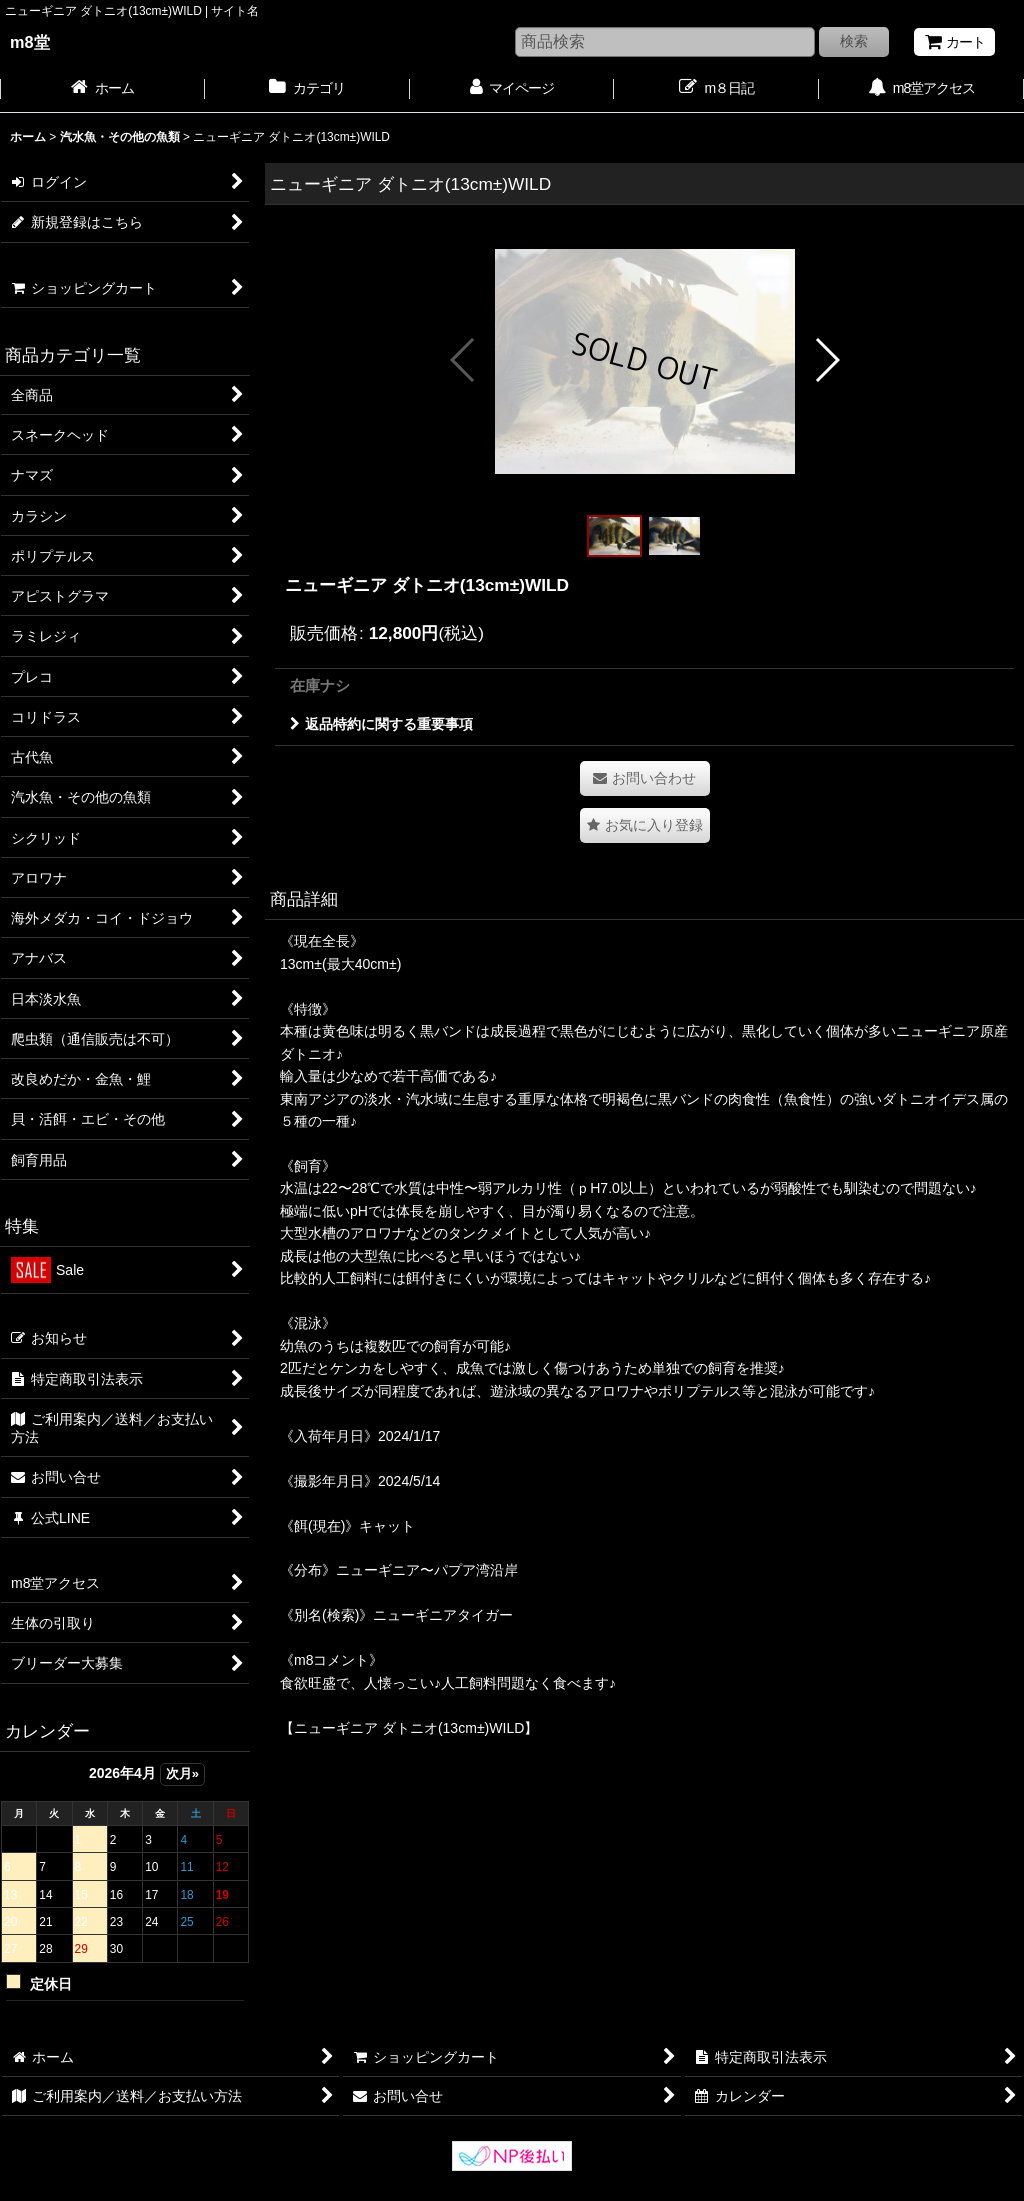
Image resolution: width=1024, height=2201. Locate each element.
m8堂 (30, 42)
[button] (463, 360)
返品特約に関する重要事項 (381, 724)
